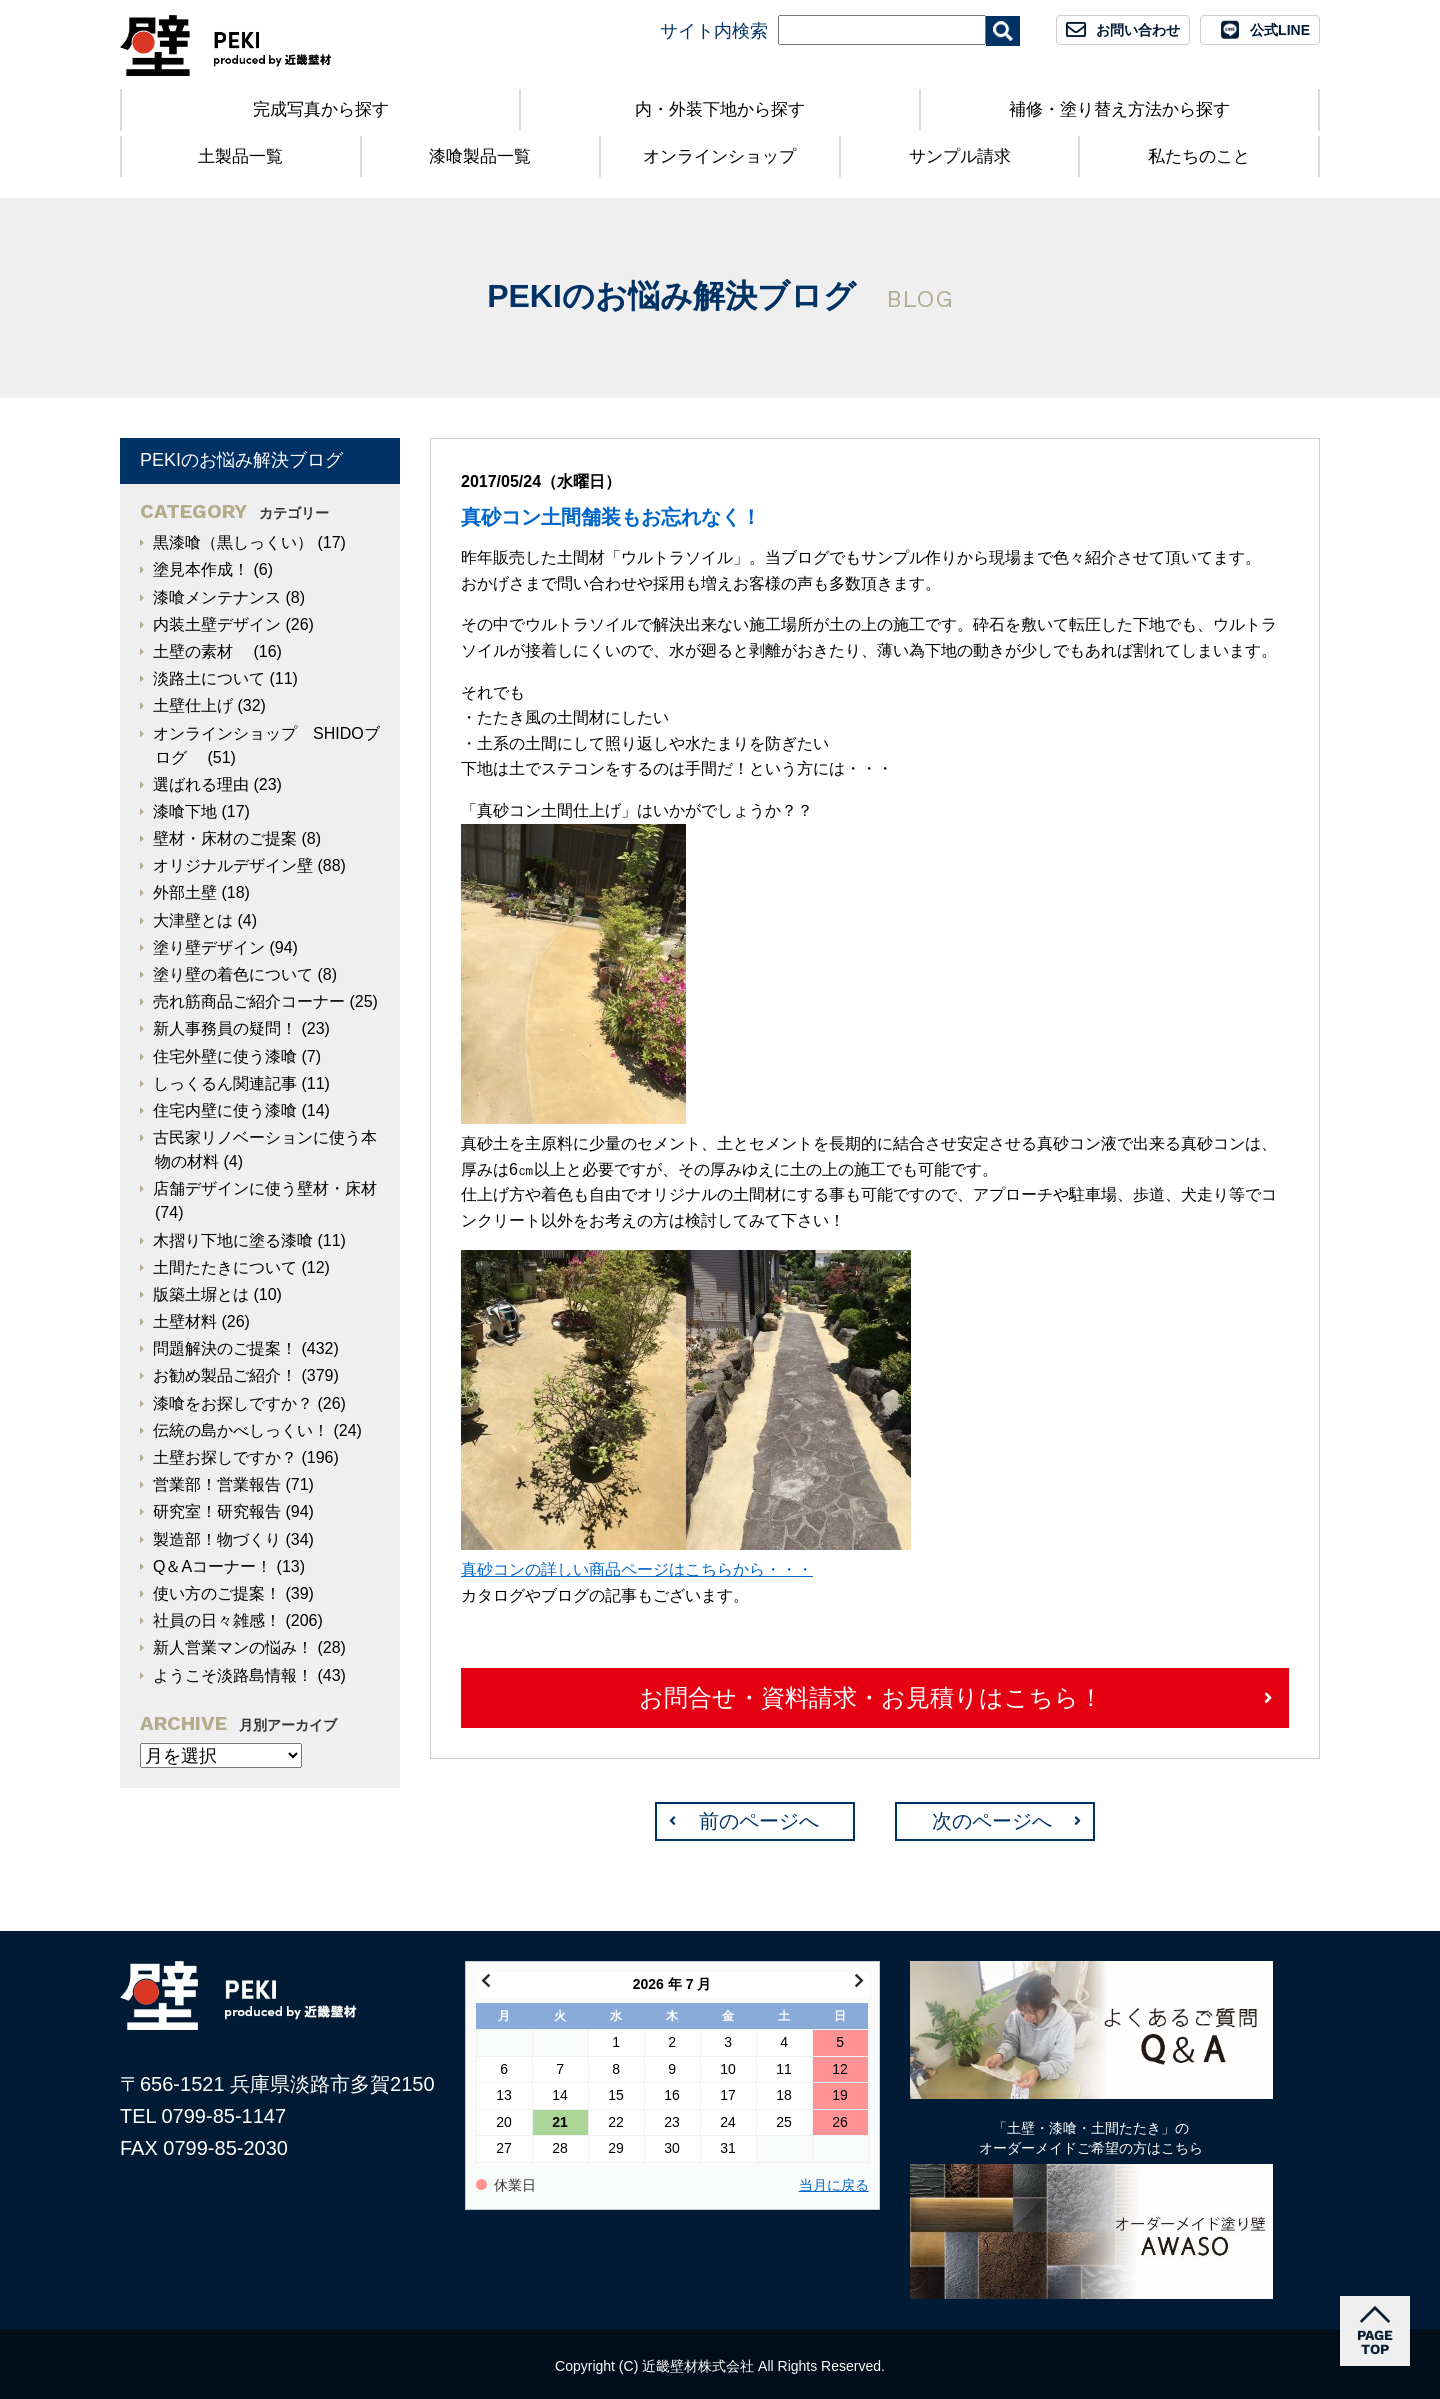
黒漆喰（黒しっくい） (233, 542)
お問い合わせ (1138, 30)
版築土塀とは (201, 1294)
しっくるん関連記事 (225, 1083)
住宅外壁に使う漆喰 (225, 1056)
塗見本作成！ (201, 569)
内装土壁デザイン (217, 624)
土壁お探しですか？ (225, 1457)
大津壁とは (193, 920)
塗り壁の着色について (233, 974)
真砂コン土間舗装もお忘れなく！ (611, 517)
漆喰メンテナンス (217, 597)
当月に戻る (834, 2185)
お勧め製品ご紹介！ (225, 1375)
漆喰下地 (185, 811)
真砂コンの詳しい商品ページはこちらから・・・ (637, 1569)
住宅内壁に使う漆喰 (225, 1110)
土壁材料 (185, 1321)
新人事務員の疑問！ (225, 1028)
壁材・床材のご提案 (225, 838)
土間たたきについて (225, 1267)
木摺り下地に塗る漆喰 (233, 1240)
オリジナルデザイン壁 (233, 865)
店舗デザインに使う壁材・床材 (265, 1188)
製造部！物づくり (217, 1539)
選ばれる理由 (201, 784)
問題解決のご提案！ (225, 1348)
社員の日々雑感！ (217, 1620)
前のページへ (759, 1821)
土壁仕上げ (193, 705)
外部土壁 (185, 892)
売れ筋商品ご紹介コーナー (249, 1001)
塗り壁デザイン (209, 947)
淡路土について (209, 678)
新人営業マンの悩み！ (233, 1647)
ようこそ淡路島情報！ (233, 1675)
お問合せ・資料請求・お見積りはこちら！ (871, 1697)
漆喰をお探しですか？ (233, 1403)
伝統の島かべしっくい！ (241, 1430)
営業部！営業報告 (217, 1484)
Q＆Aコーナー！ (212, 1566)
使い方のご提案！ (217, 1593)
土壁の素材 (201, 651)
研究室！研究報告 (217, 1511)
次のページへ (992, 1821)
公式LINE (1280, 30)
